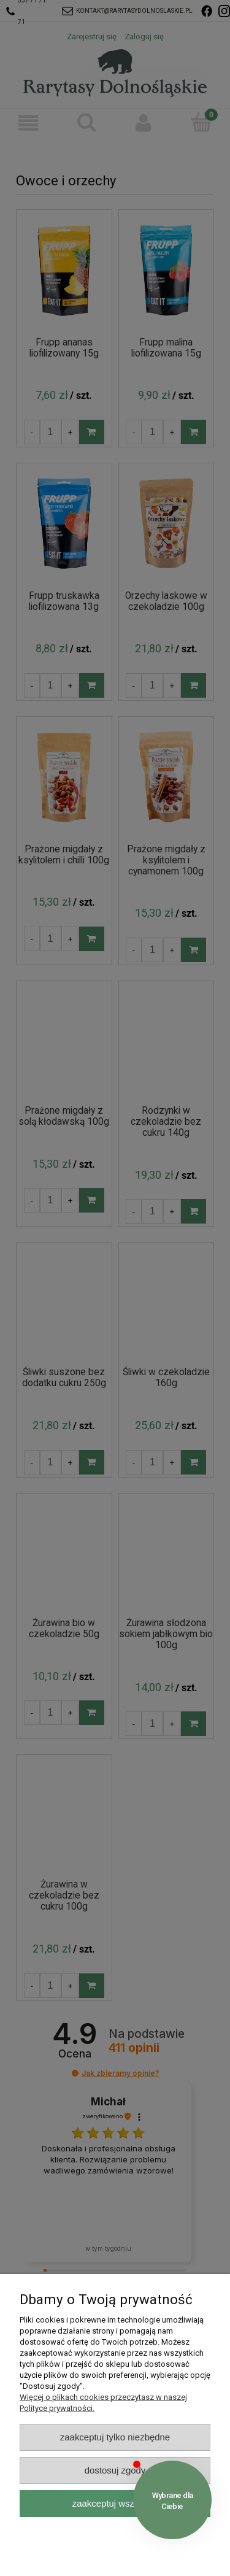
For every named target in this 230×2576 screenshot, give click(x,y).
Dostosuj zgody (115, 2470)
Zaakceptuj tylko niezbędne (115, 2437)
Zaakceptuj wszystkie (115, 2503)
